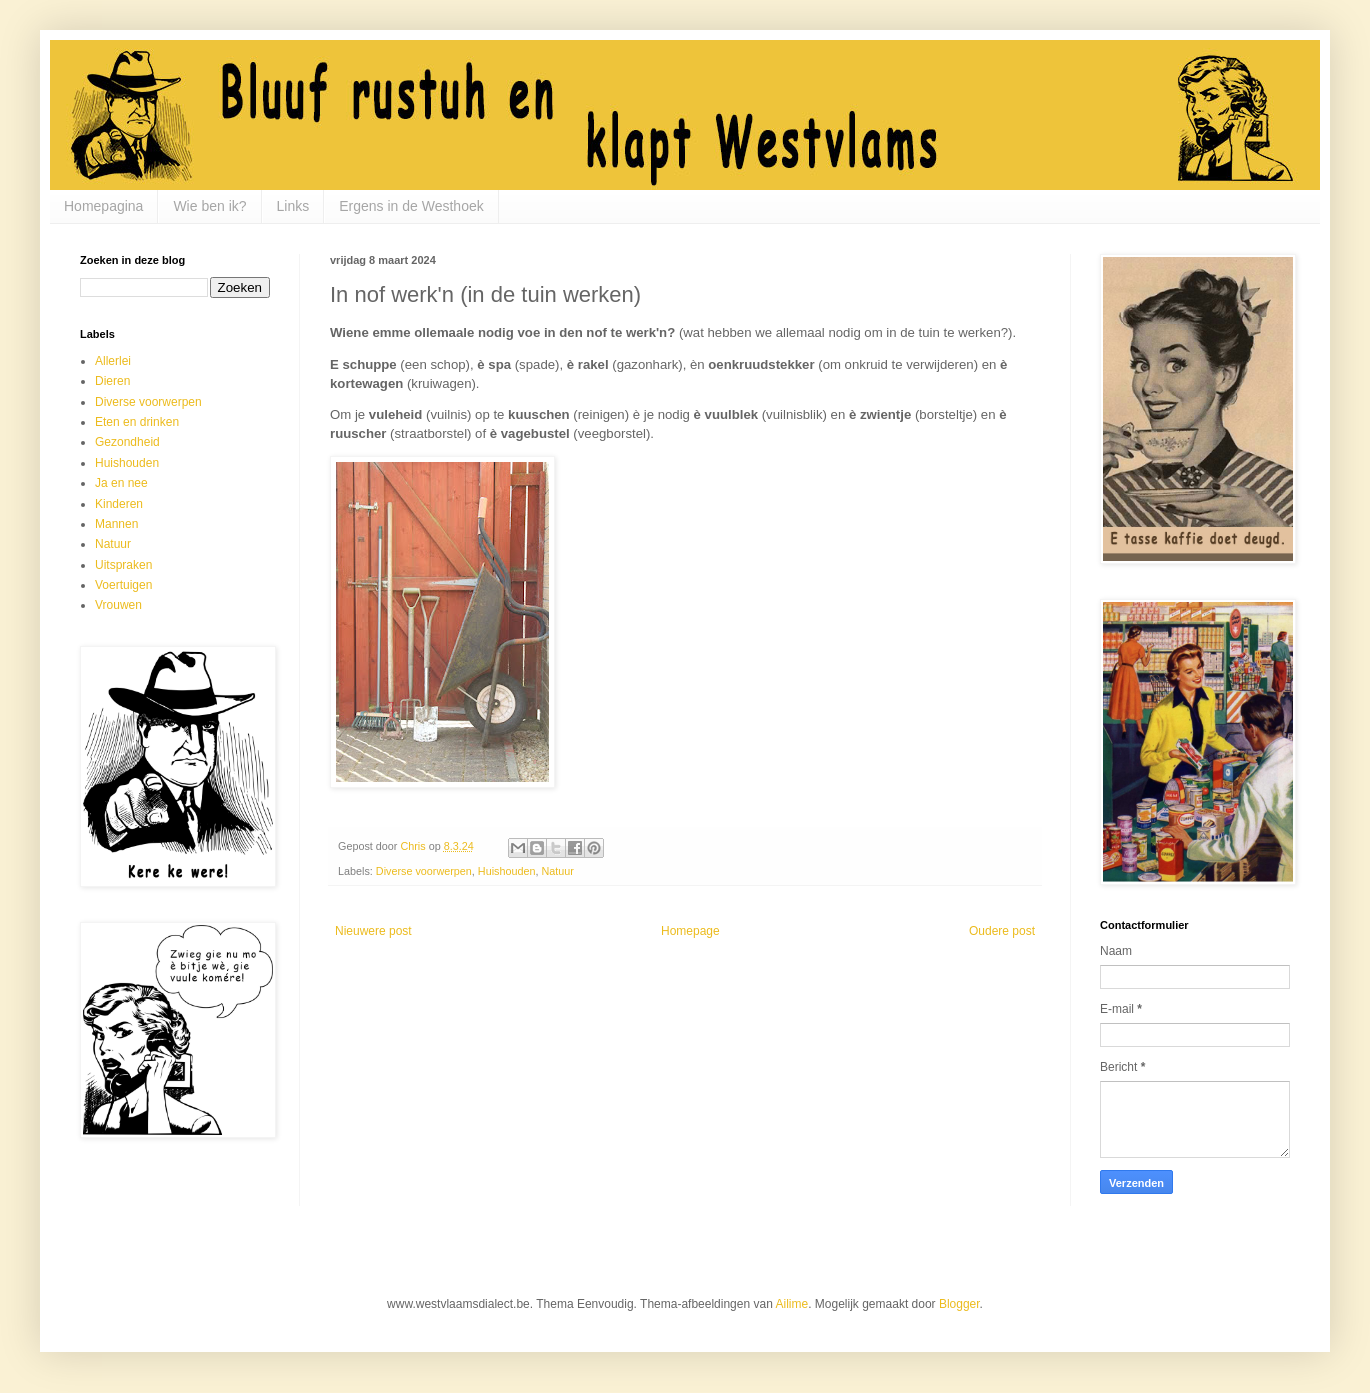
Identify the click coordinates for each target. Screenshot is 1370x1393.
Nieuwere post (373, 931)
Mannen (116, 524)
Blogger (959, 1304)
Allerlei (113, 361)
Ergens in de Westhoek (411, 206)
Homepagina (103, 206)
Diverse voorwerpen (424, 871)
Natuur (557, 871)
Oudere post (1002, 931)
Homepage (690, 931)
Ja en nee (121, 483)
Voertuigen (123, 585)
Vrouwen (118, 605)
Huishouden (507, 871)
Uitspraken (123, 565)
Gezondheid (127, 442)
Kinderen (119, 504)
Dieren (112, 381)
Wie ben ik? (209, 206)
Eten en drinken (137, 422)
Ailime (792, 1304)
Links (293, 206)
